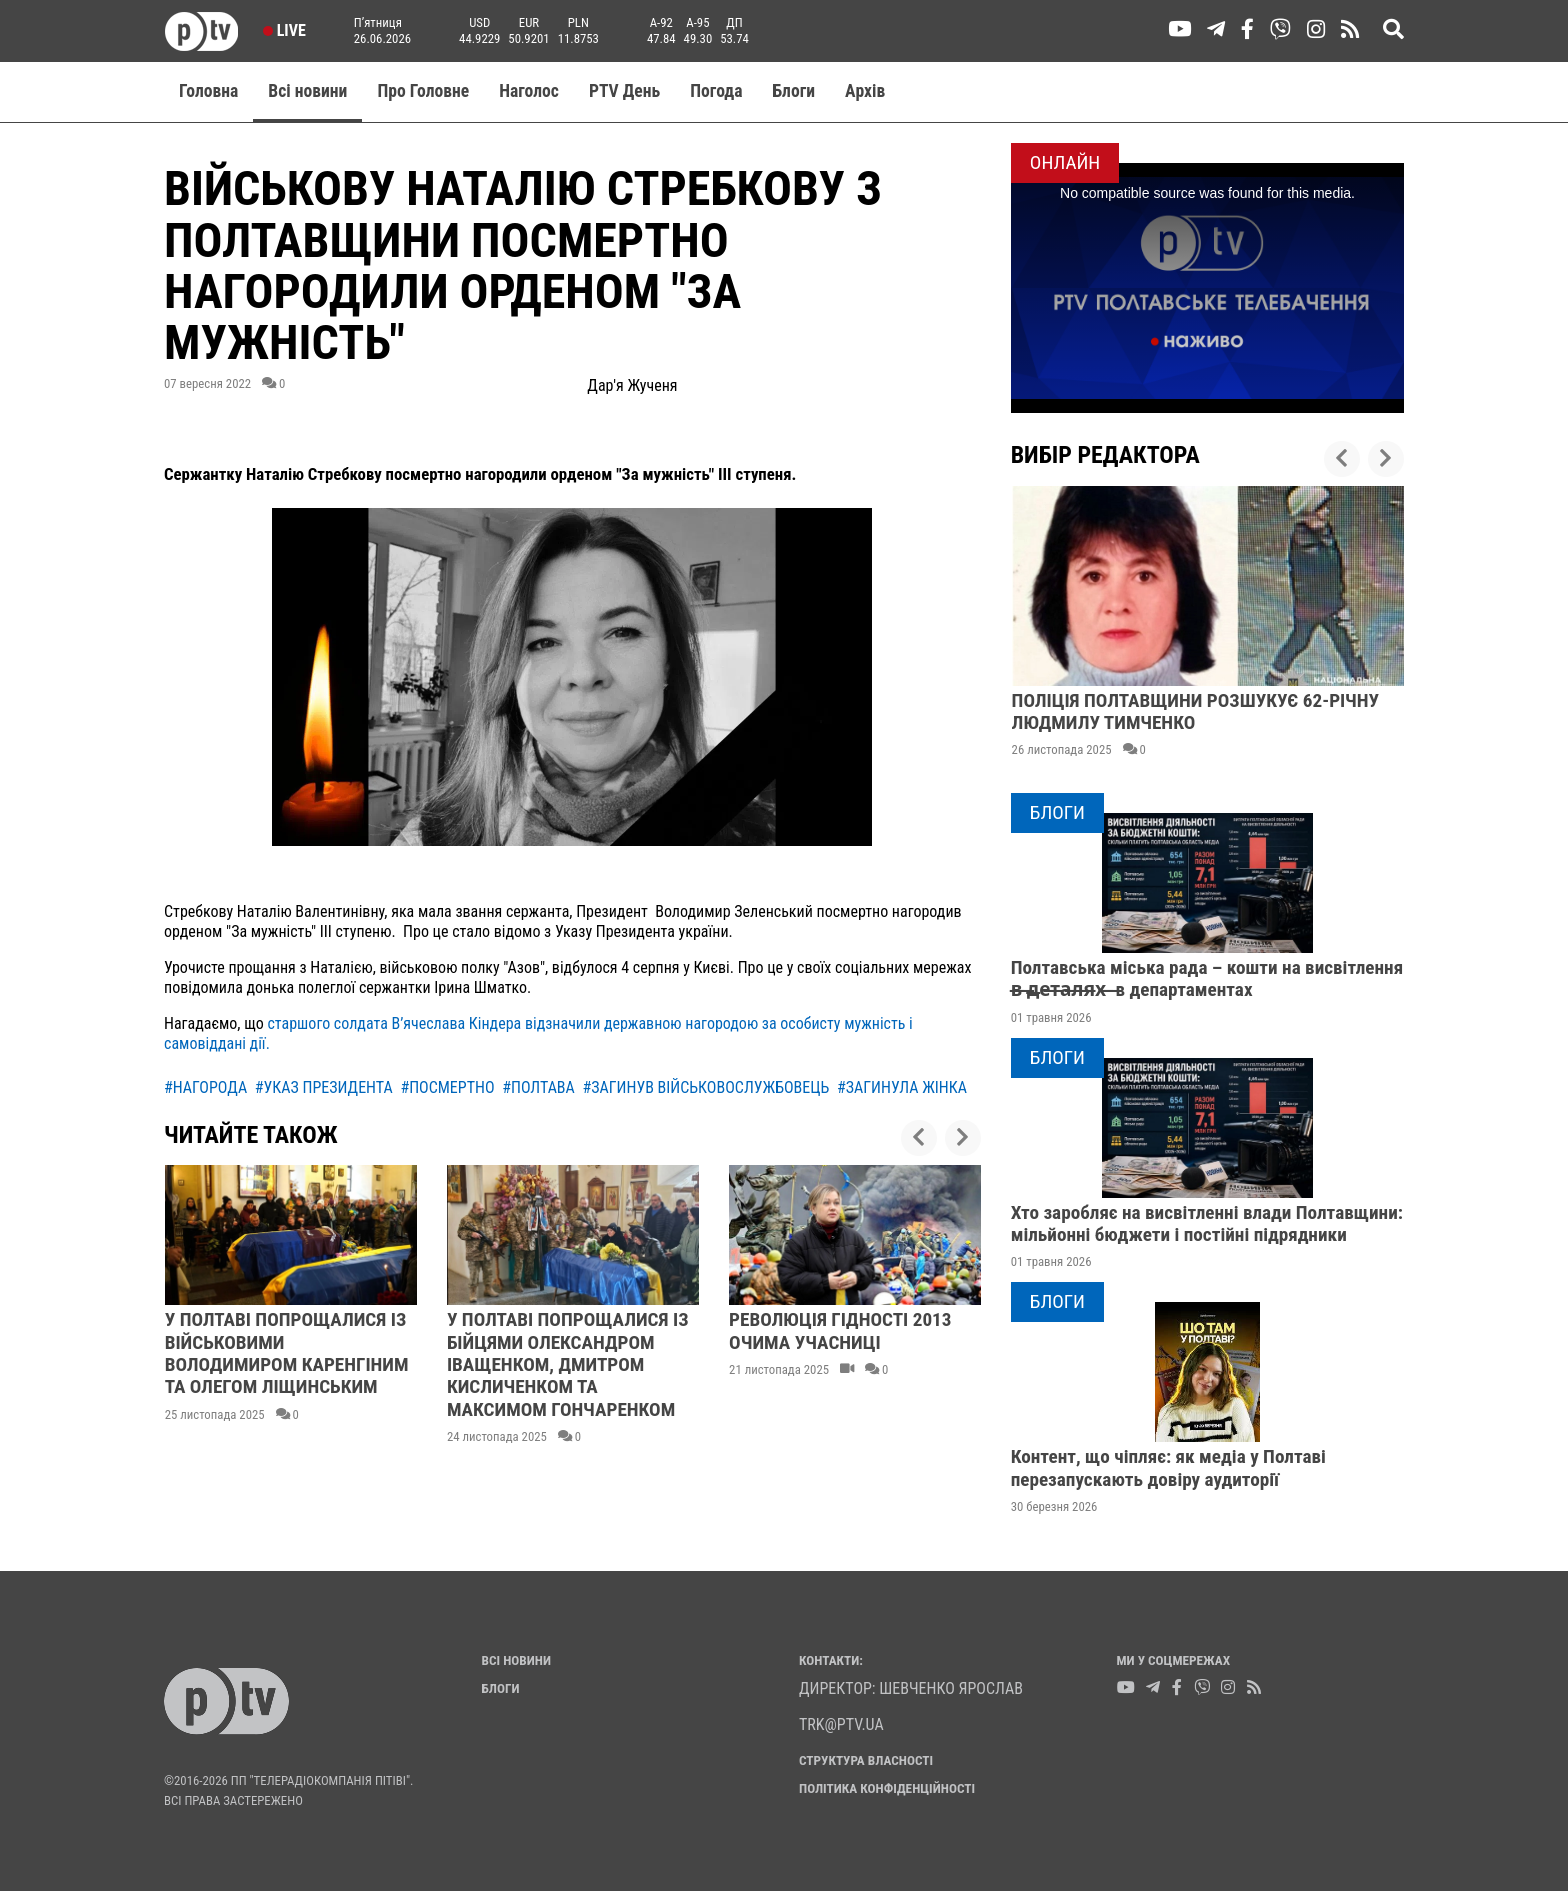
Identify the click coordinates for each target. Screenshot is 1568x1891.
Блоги (794, 91)
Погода (716, 91)
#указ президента (324, 1087)
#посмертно (447, 1087)
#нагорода (205, 1087)
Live (284, 30)
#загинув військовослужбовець (705, 1087)
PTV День (624, 91)
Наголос (529, 91)
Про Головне (423, 91)
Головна (208, 91)
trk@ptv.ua (841, 1724)
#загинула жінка (902, 1087)
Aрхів (865, 91)
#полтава (538, 1087)
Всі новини (307, 91)
